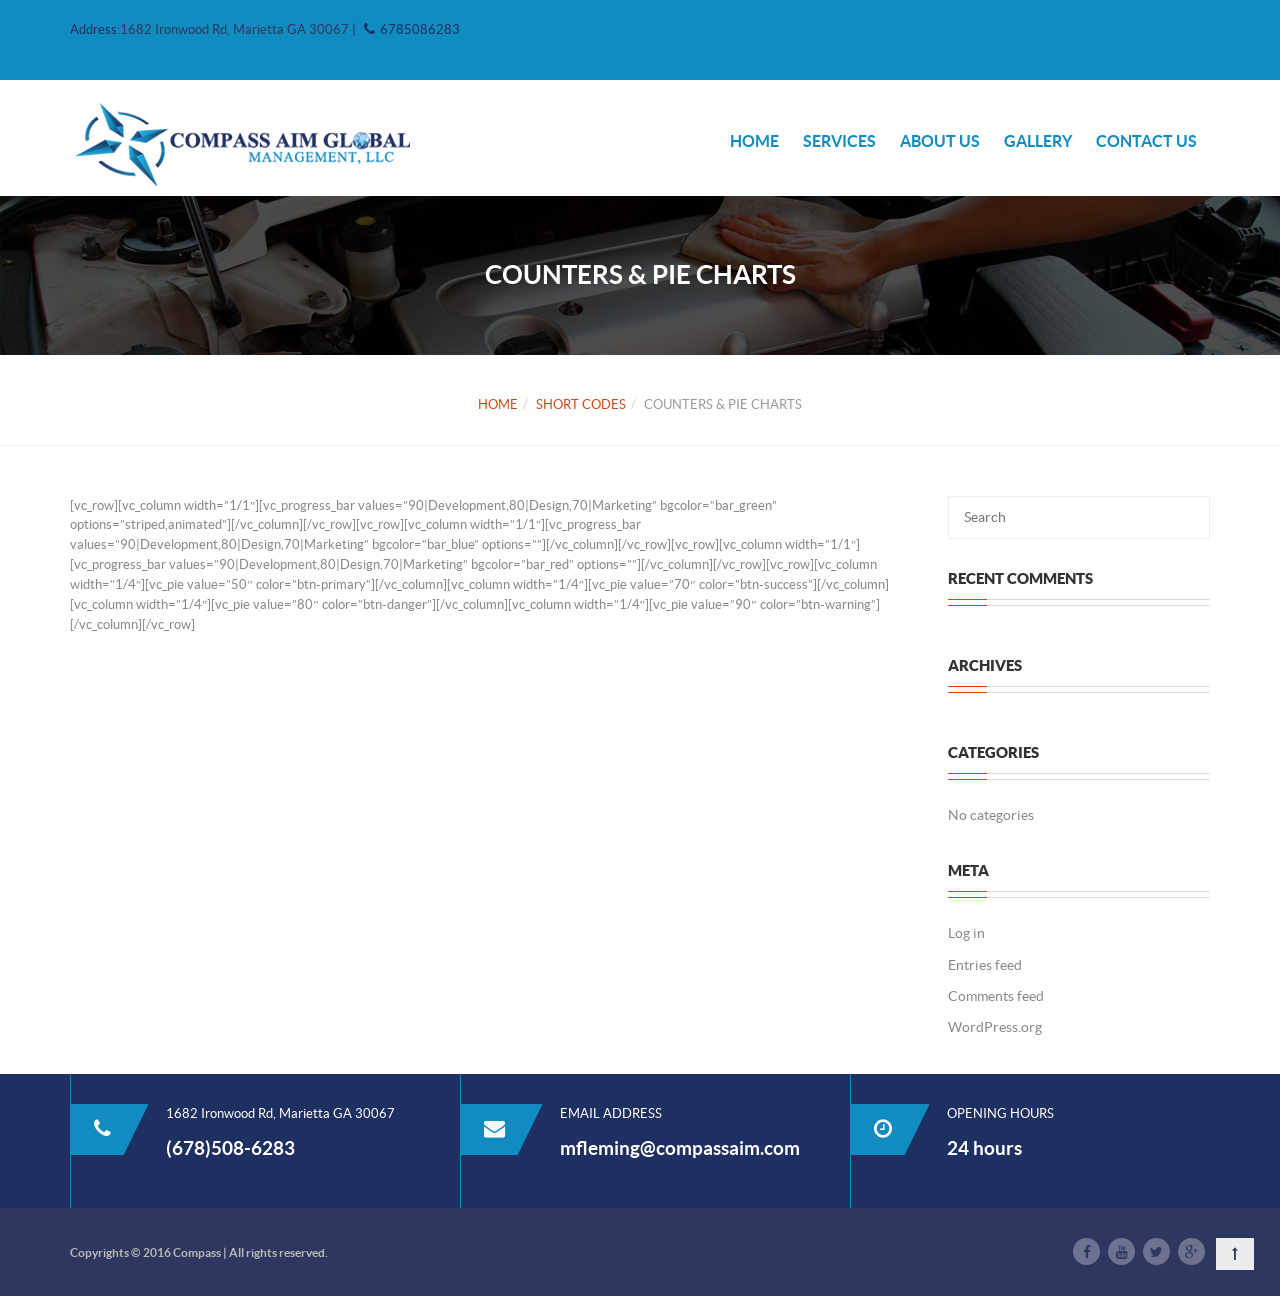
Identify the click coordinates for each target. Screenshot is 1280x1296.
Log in (966, 933)
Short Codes (581, 404)
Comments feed (996, 996)
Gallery (1038, 141)
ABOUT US (940, 141)
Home (498, 404)
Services (839, 141)
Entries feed (985, 965)
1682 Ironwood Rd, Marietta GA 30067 (236, 29)
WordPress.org (995, 1027)
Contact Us (1146, 141)
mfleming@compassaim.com (680, 1148)
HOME (754, 141)
